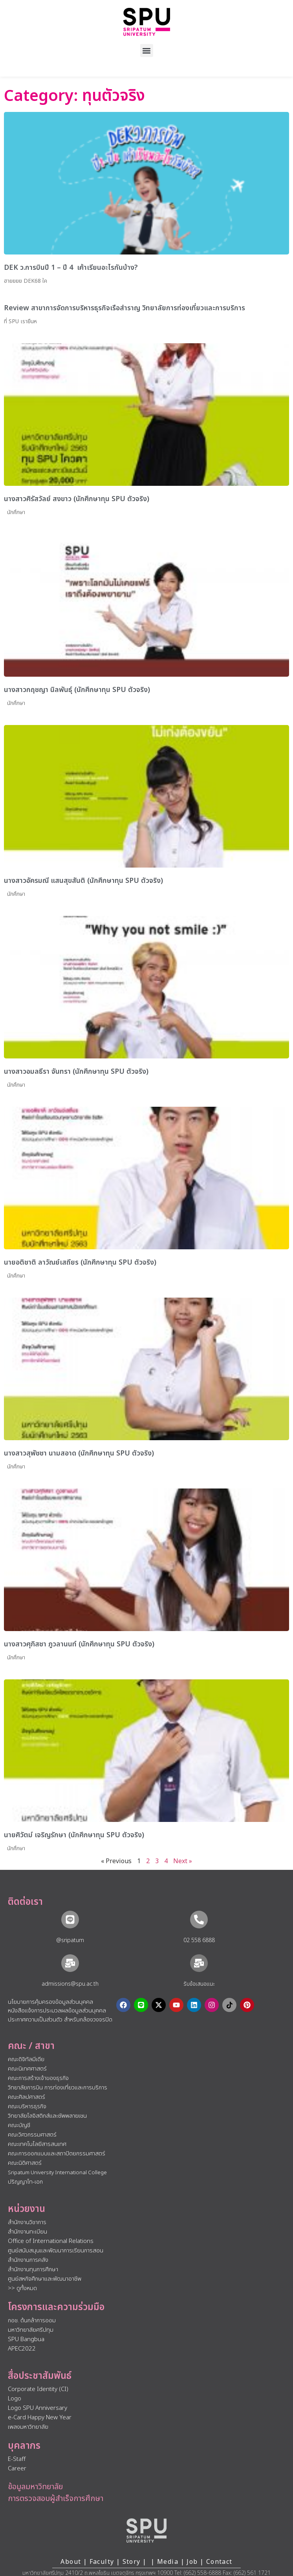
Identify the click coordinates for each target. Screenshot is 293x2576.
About (70, 2562)
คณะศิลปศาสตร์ (26, 2097)
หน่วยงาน (26, 2209)
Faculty (102, 2562)
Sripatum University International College (57, 2173)
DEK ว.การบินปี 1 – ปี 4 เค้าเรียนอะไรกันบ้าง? (71, 267)
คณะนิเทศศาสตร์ (27, 2068)
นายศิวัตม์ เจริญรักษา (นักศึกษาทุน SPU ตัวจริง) (74, 1835)
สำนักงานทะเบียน (27, 2231)
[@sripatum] (70, 1919)
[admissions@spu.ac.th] (70, 1963)
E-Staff (17, 2459)
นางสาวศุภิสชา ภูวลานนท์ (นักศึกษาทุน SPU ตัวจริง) (79, 1644)
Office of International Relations (50, 2241)
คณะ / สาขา (31, 2046)
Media (168, 2562)
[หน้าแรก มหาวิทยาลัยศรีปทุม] (146, 2530)
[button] (146, 50)
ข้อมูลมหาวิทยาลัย (35, 2487)
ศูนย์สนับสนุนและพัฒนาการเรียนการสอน (55, 2250)
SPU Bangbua (26, 2339)
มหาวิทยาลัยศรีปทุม (30, 2329)
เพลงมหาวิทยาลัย (28, 2426)
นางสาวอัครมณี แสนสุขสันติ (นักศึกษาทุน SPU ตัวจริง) (83, 880)
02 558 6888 (199, 1940)
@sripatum (70, 1940)
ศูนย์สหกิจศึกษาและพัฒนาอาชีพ (44, 2278)
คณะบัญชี (19, 2125)
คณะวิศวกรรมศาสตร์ (32, 2134)
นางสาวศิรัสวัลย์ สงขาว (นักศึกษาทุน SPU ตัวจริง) (76, 499)
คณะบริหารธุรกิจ (27, 2106)
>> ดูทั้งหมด (22, 2288)
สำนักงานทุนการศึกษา (33, 2269)
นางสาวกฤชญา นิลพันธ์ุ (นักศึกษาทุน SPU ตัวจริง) (77, 690)
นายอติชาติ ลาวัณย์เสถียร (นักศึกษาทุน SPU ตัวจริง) (80, 1262)
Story (132, 2562)
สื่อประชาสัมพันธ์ (39, 2376)
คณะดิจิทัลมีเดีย (26, 2059)
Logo (14, 2398)
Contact (219, 2562)
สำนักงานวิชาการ (27, 2222)
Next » (182, 1861)
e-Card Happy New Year (39, 2417)
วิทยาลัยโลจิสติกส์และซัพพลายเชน (47, 2115)
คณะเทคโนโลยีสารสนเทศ (37, 2144)
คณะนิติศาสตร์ (25, 2163)
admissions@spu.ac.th (70, 1984)
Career (17, 2468)
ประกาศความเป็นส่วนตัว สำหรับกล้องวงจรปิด (60, 2019)
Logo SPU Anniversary (37, 2408)
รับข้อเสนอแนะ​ (199, 1984)
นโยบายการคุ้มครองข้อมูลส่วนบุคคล (50, 2002)
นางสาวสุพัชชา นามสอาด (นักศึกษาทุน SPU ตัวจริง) (79, 1453)
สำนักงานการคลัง (28, 2260)
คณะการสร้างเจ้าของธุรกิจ (38, 2078)
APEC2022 (22, 2348)
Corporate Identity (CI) (38, 2389)
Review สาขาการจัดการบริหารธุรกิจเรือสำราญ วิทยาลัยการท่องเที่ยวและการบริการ (124, 308)
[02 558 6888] (199, 1919)
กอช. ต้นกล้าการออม (32, 2320)
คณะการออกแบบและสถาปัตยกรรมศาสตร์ (56, 2153)
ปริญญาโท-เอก (25, 2181)
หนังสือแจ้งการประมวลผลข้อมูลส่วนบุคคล (57, 2010)
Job (192, 2562)
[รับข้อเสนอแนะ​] (199, 1963)
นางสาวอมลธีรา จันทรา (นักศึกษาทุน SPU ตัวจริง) (76, 1071)
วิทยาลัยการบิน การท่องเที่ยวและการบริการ (57, 2087)
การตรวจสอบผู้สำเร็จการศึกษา (55, 2499)
